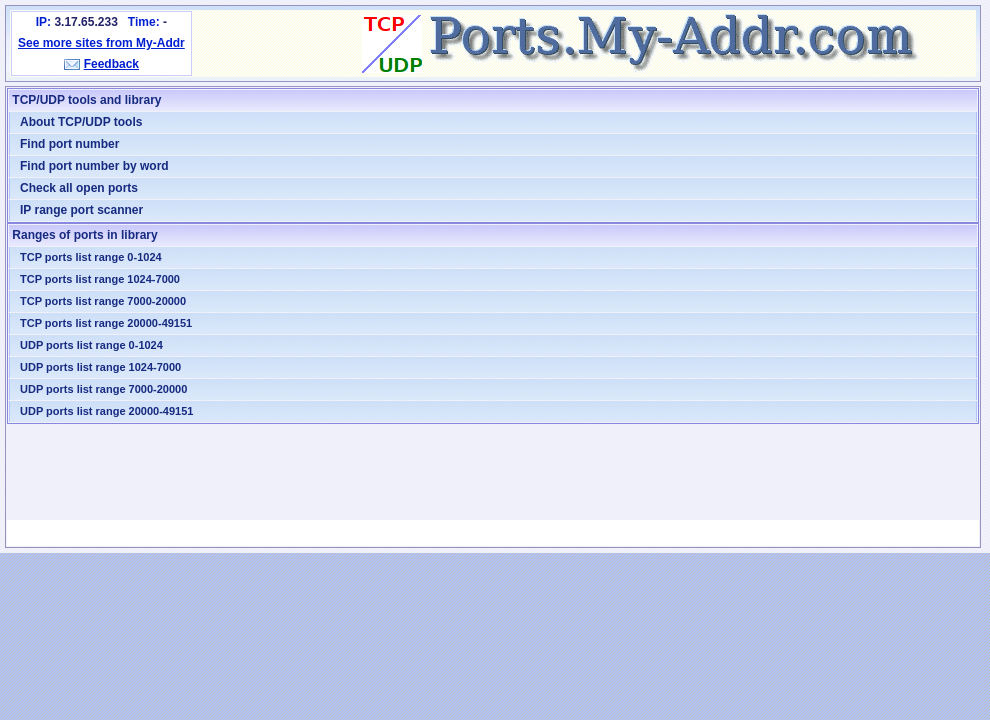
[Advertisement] (493, 472)
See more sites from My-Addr (101, 43)
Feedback (111, 64)
